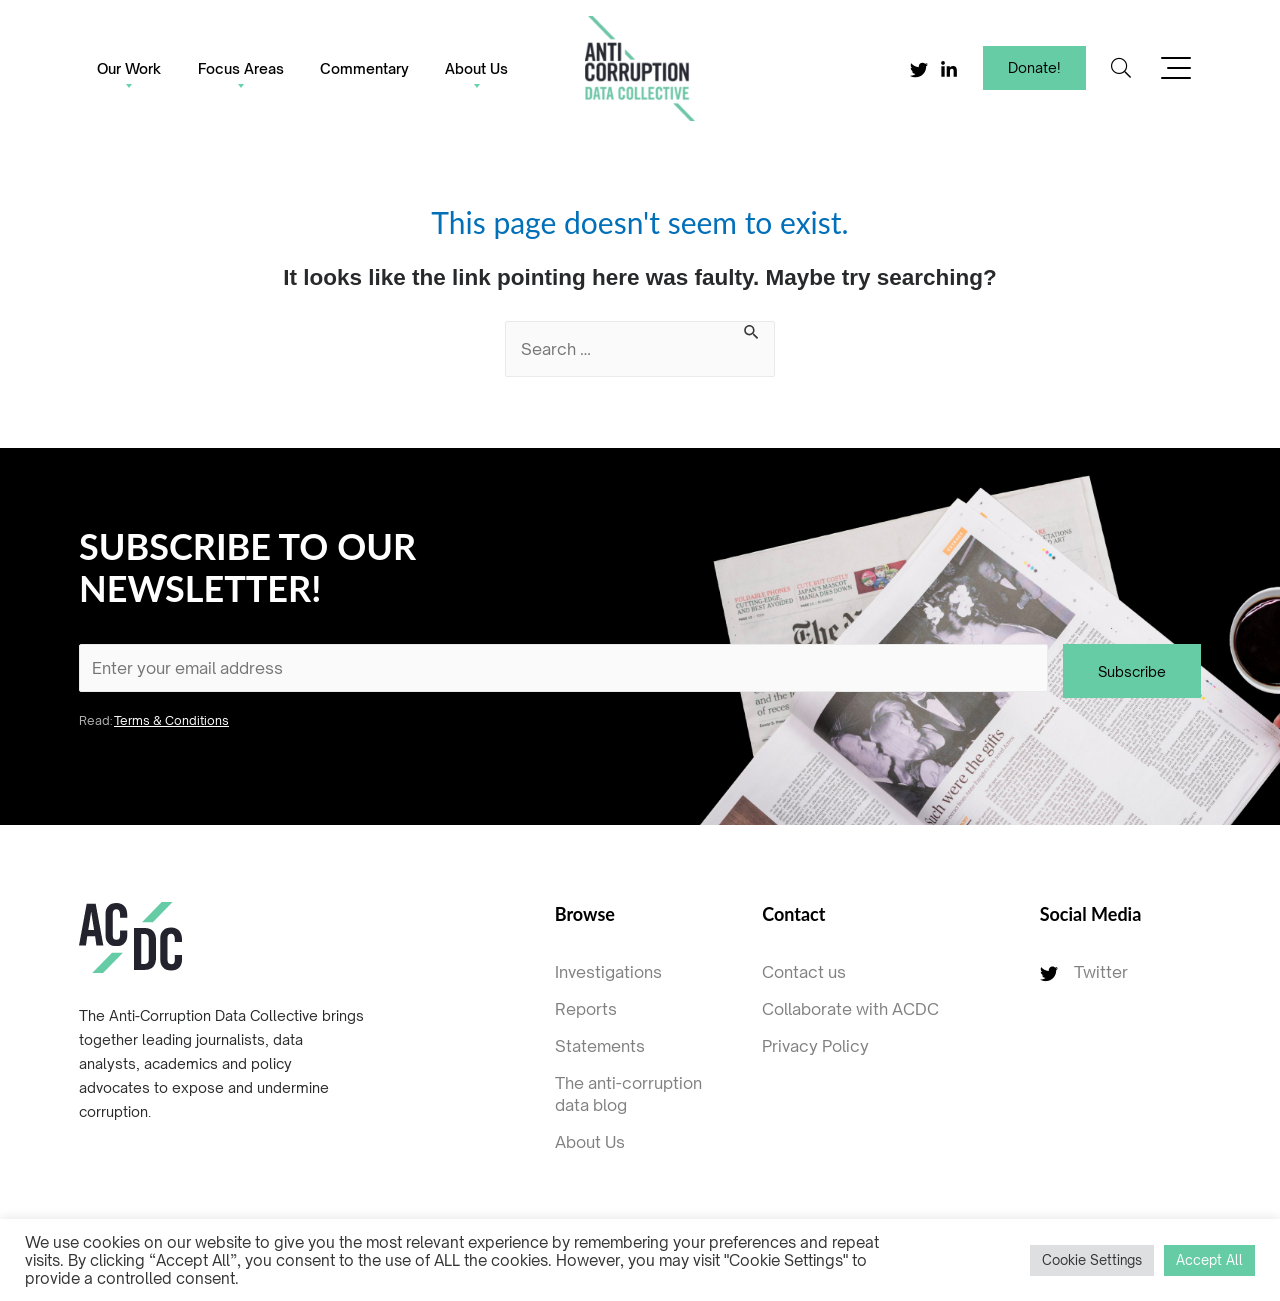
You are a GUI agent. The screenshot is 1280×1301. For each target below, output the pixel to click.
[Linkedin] (949, 70)
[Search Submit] (752, 333)
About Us (476, 68)
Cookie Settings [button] (1092, 1260)
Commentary (364, 68)
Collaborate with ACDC (850, 1009)
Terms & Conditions (171, 720)
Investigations (608, 972)
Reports (586, 1009)
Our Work (129, 68)
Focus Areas (241, 68)
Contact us (804, 972)
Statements (600, 1046)
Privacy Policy (815, 1046)
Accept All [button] (1209, 1260)
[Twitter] (919, 70)
